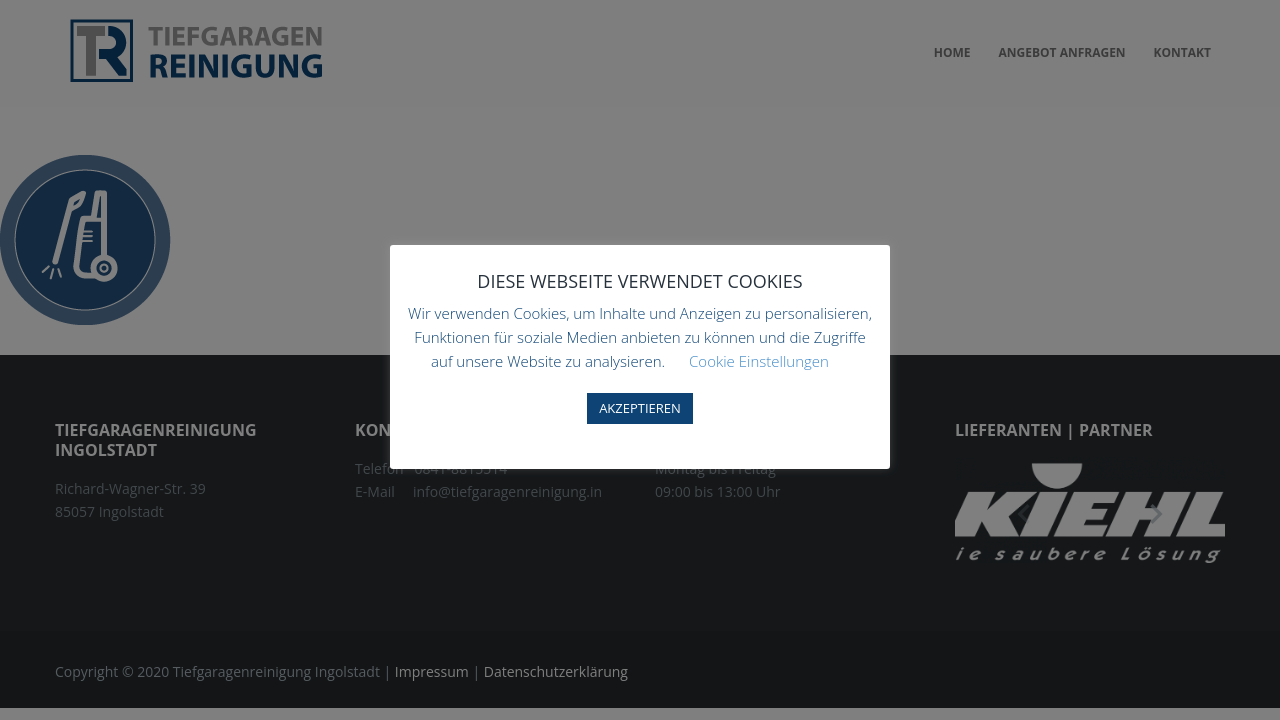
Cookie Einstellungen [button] (759, 361)
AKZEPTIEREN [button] (640, 408)
